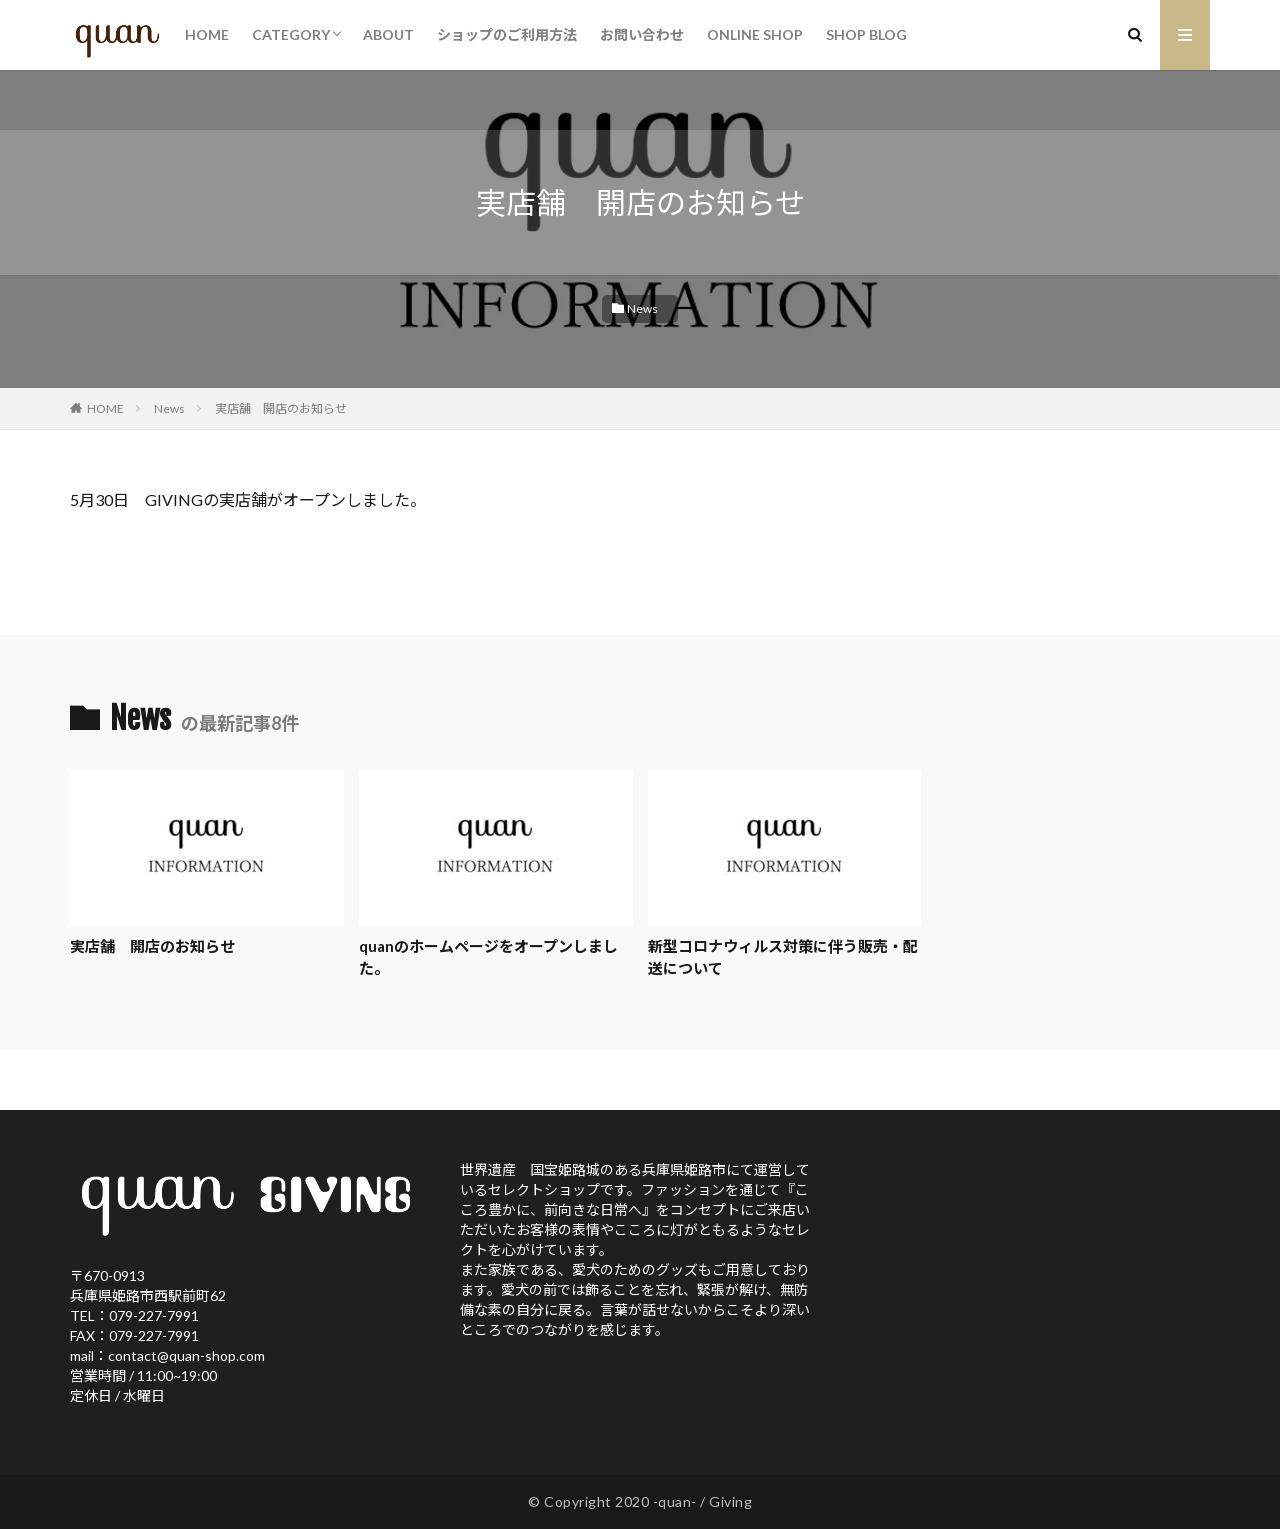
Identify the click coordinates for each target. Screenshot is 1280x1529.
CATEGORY (291, 34)
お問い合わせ (642, 34)
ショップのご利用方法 (507, 34)
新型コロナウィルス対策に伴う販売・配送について (783, 957)
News (642, 308)
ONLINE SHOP (755, 34)
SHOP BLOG (866, 34)
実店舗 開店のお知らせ (281, 408)
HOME (207, 34)
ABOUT (388, 34)
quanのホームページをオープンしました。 (488, 957)
